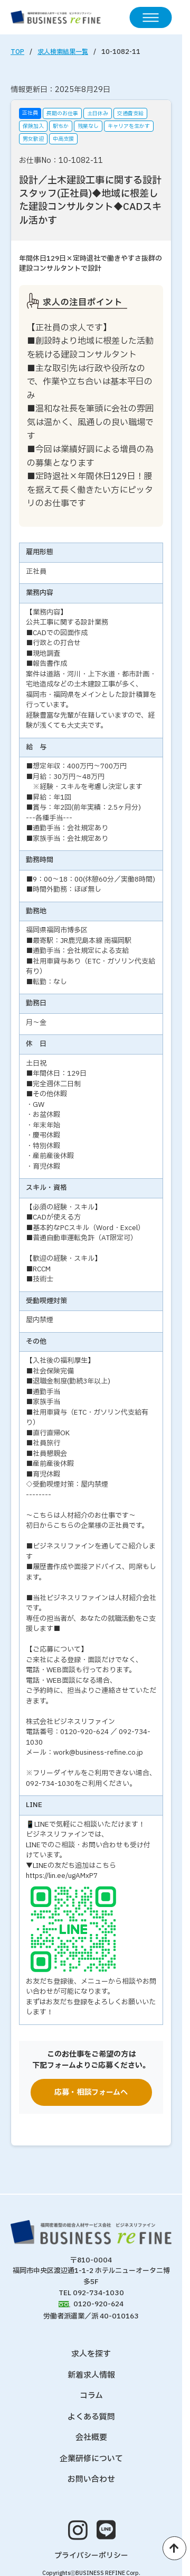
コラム (91, 2396)
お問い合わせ (91, 2479)
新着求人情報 (91, 2375)
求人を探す (91, 2354)
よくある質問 (91, 2417)
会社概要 (91, 2438)
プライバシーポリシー (91, 2555)
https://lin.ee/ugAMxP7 (62, 1876)
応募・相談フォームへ (91, 2092)
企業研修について (91, 2459)
